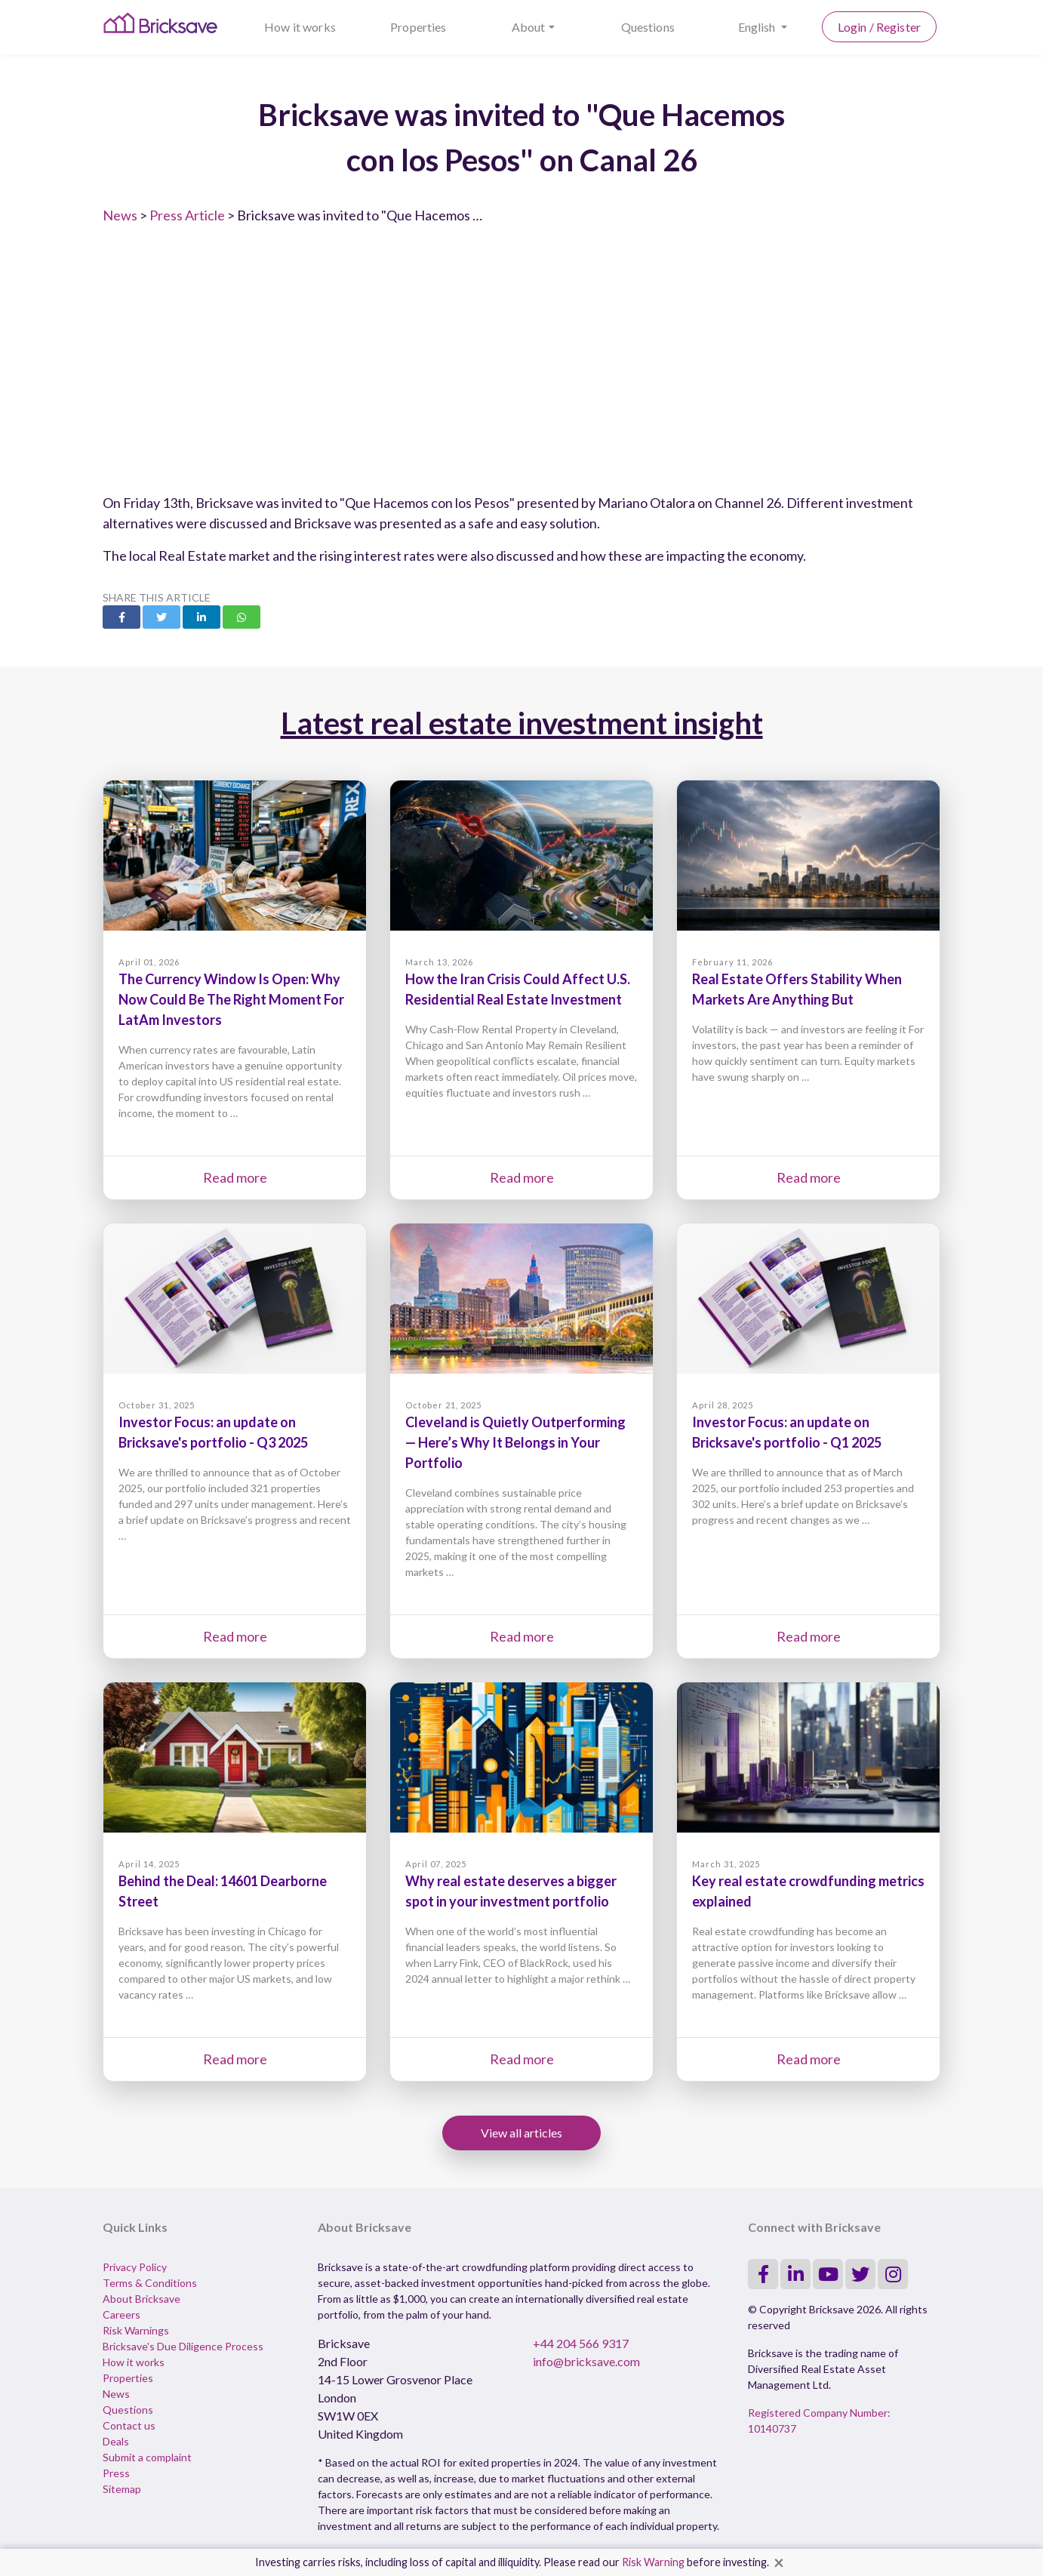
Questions (648, 27)
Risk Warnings (136, 2330)
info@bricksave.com (586, 2361)
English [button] (758, 27)
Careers (121, 2314)
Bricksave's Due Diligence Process (183, 2346)
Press (116, 2473)
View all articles (521, 2132)
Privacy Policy (135, 2267)
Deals (116, 2441)
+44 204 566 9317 (581, 2343)
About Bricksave (141, 2298)
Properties (418, 27)
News (120, 215)
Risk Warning (653, 2562)
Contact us (129, 2425)
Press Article (187, 215)
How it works (300, 27)
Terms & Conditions (150, 2282)
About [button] (529, 27)
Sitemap (122, 2488)
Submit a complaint (147, 2457)
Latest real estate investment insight (522, 723)
